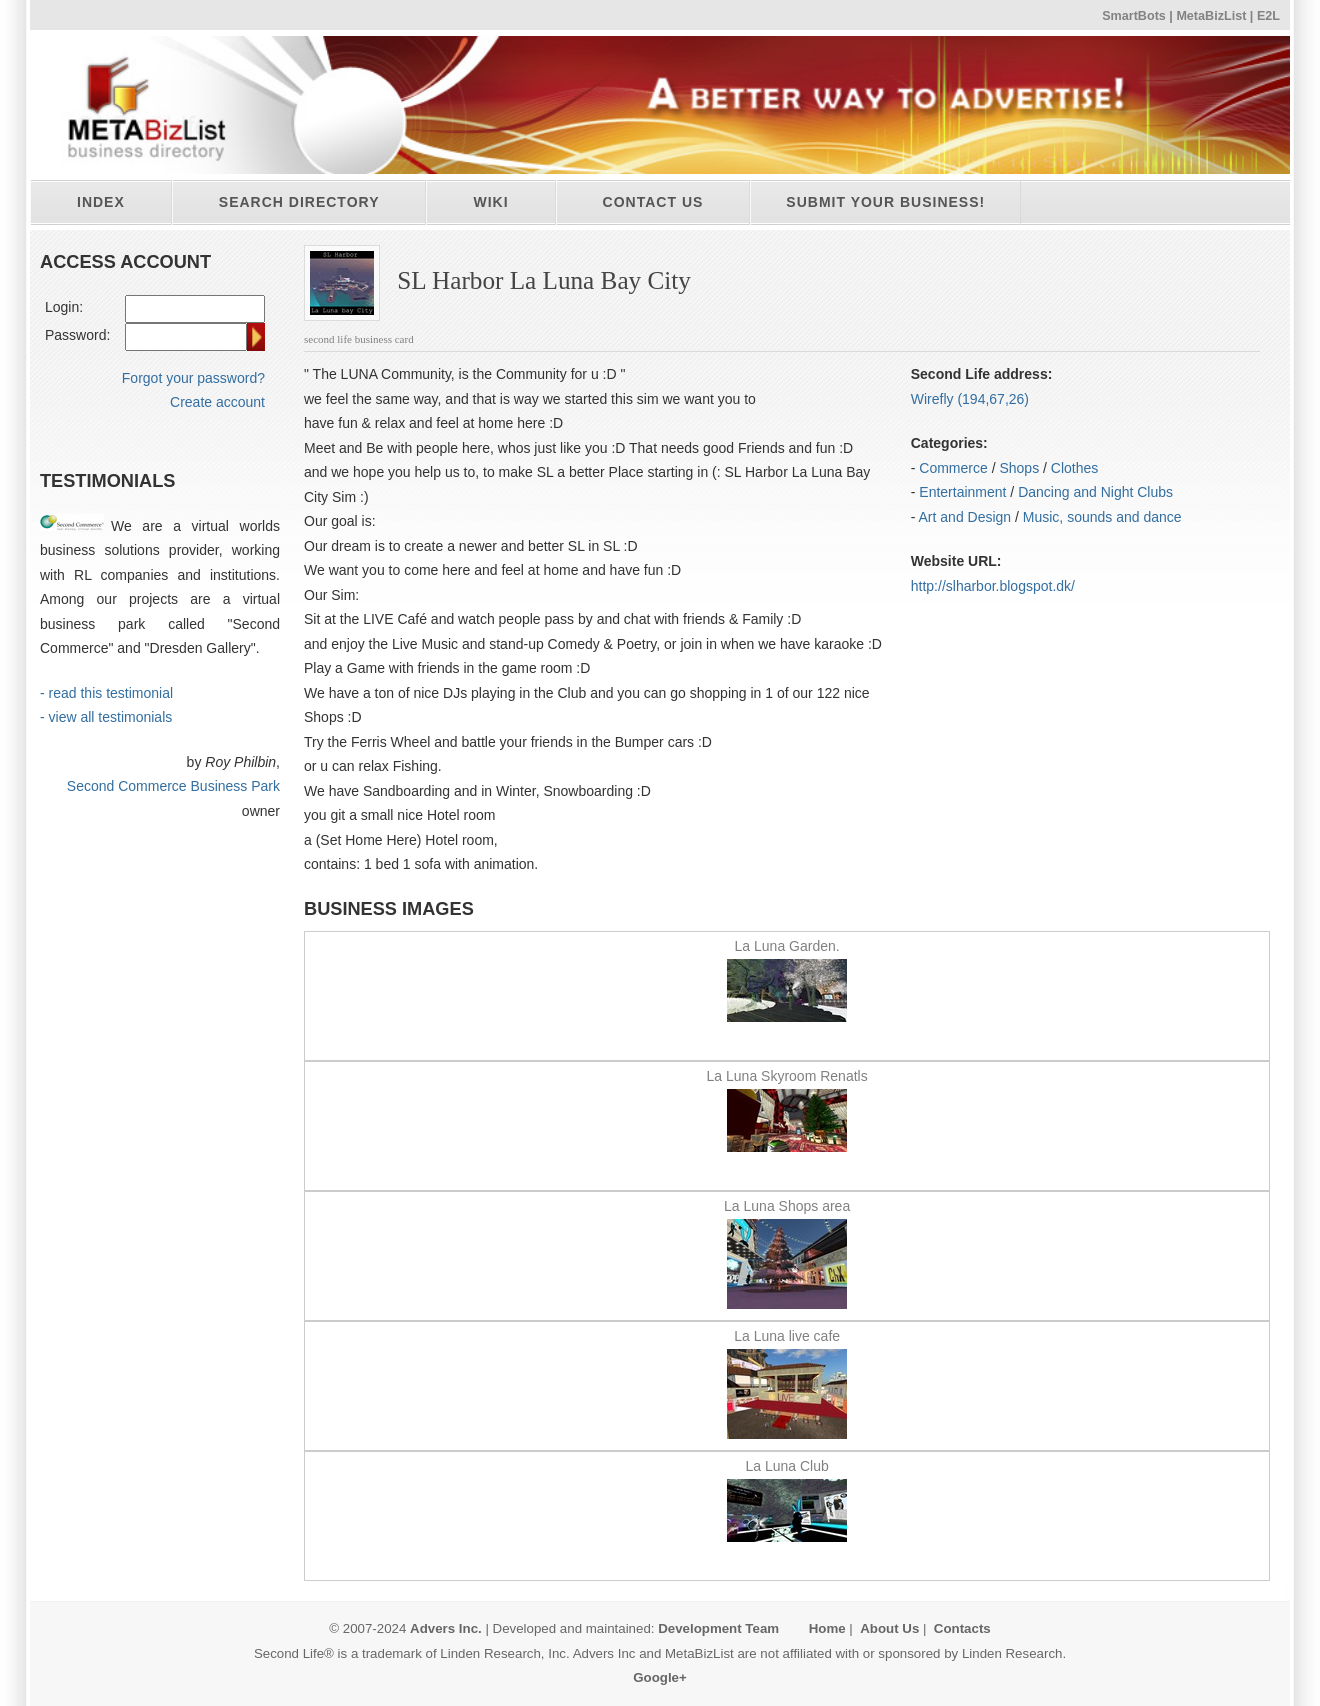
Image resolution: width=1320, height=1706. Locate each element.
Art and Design (965, 517)
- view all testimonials (106, 717)
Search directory (299, 202)
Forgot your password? (193, 378)
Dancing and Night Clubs (1095, 492)
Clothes (1074, 468)
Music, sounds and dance (1102, 517)
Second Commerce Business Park (173, 786)
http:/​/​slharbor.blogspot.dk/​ (993, 586)
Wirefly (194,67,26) (970, 399)
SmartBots (1134, 16)
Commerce (953, 468)
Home (827, 1628)
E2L (1268, 16)
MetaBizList (1211, 16)
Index (101, 202)
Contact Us (653, 202)
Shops (1019, 468)
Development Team (718, 1628)
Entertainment (962, 492)
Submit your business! (885, 202)
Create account (217, 402)
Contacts (962, 1628)
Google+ (660, 1677)
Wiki (490, 202)
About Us (889, 1628)
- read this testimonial (106, 693)
